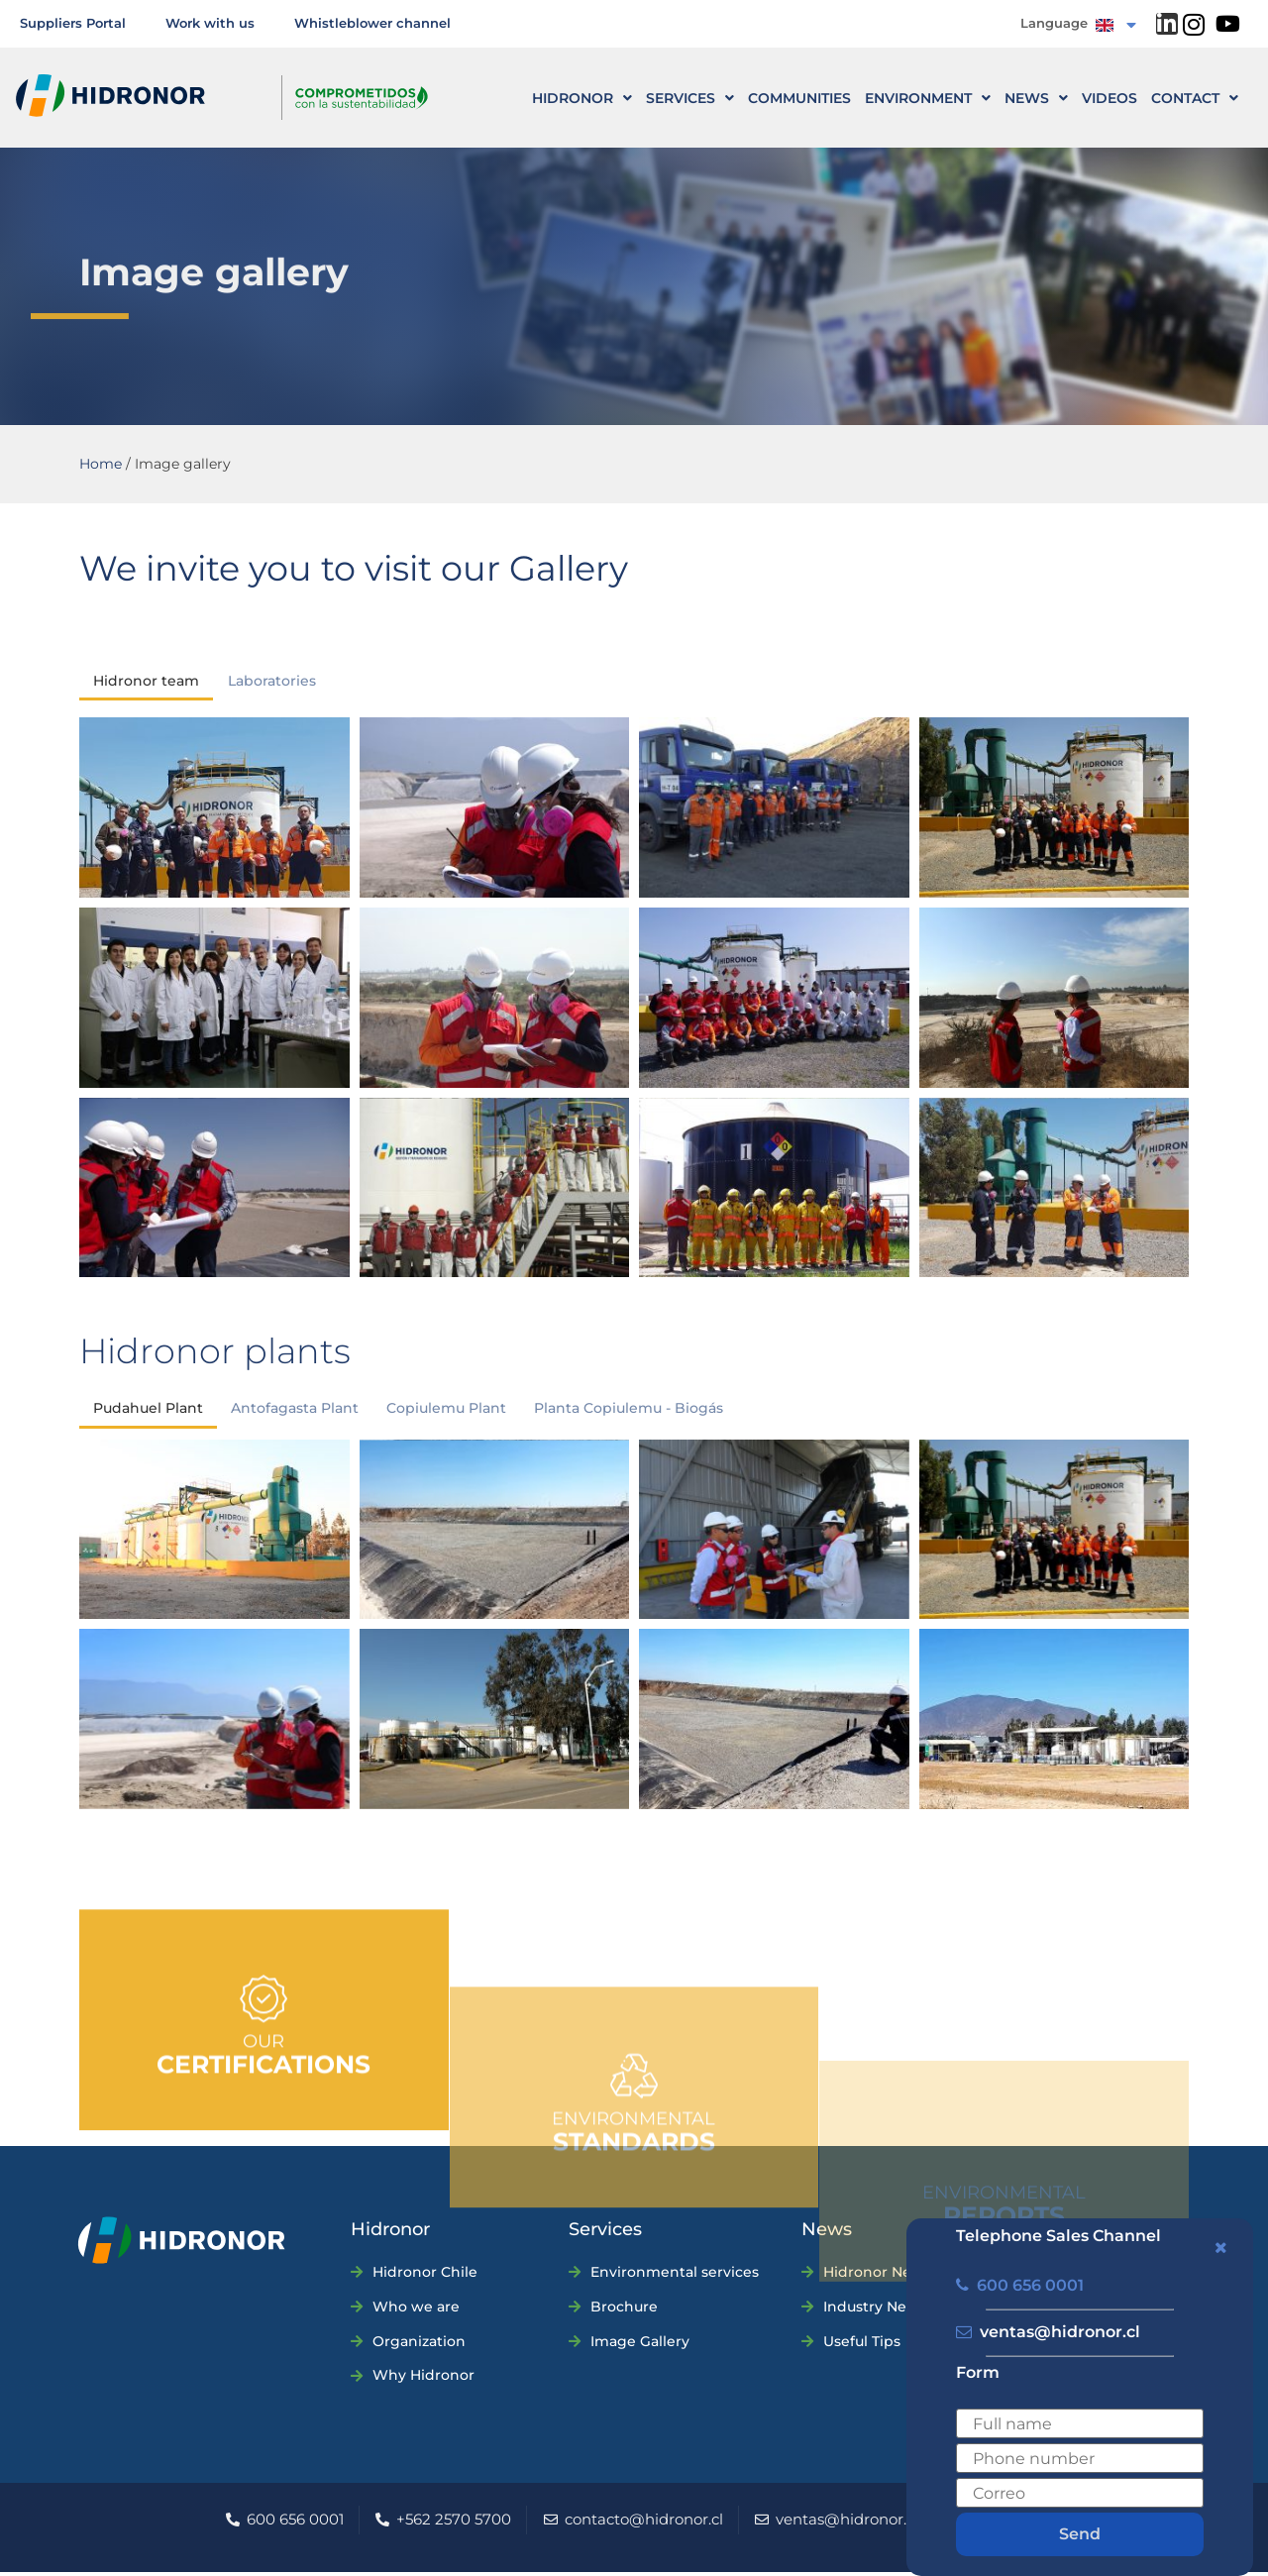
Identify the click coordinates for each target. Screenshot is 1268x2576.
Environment (928, 98)
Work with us (210, 23)
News (1036, 98)
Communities (799, 98)
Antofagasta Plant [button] (295, 1412)
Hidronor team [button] (146, 682)
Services (690, 98)
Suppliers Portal (73, 23)
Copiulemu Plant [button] (446, 1412)
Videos (1109, 98)
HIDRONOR (582, 98)
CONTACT (1194, 98)
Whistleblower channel (372, 23)
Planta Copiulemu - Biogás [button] (628, 1412)
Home (100, 464)
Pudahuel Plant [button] (148, 1412)
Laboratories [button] (272, 682)
